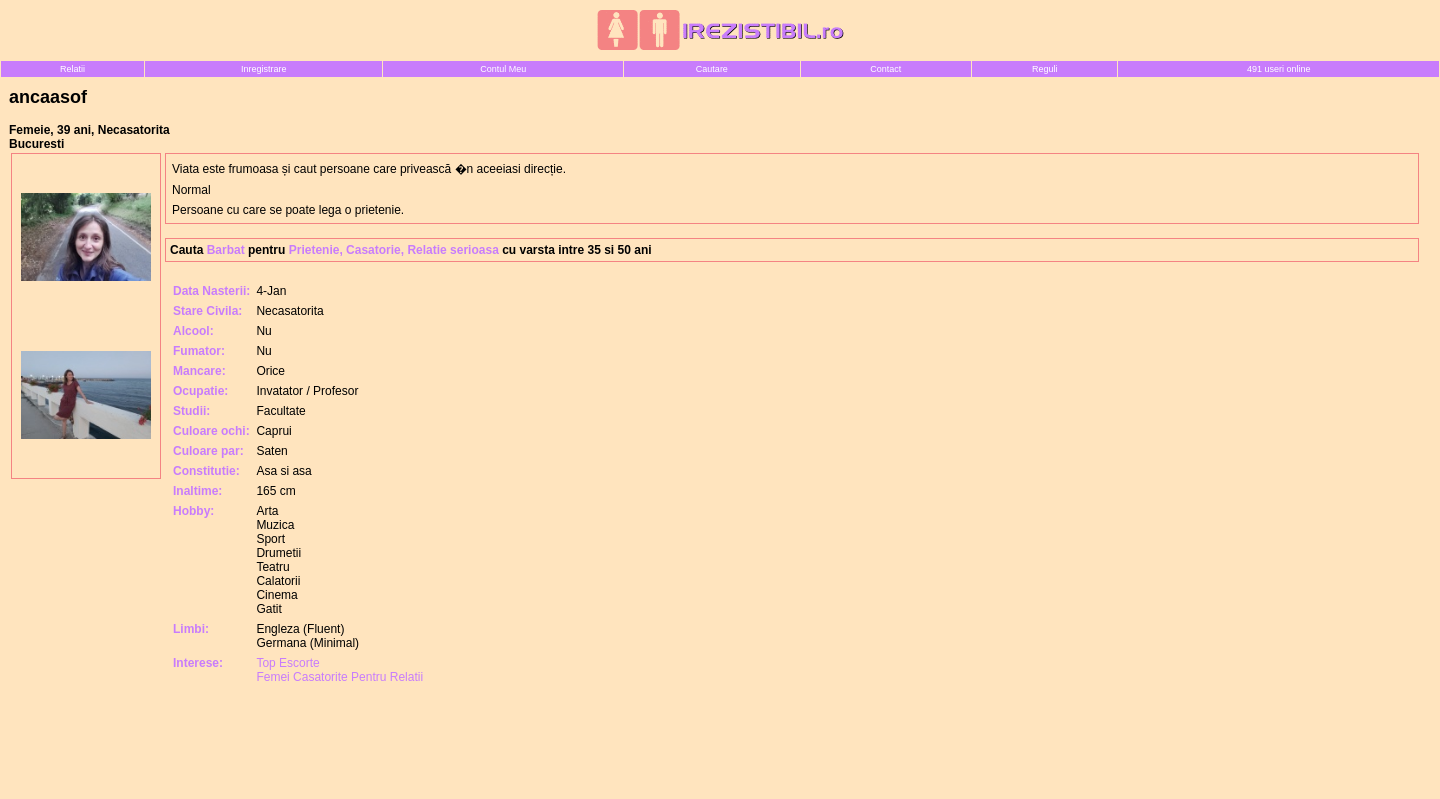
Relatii (72, 69)
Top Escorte (287, 663)
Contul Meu (503, 69)
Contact (885, 69)
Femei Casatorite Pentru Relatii (339, 677)
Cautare (712, 69)
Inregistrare (264, 69)
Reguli (1045, 69)
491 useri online (1279, 69)
